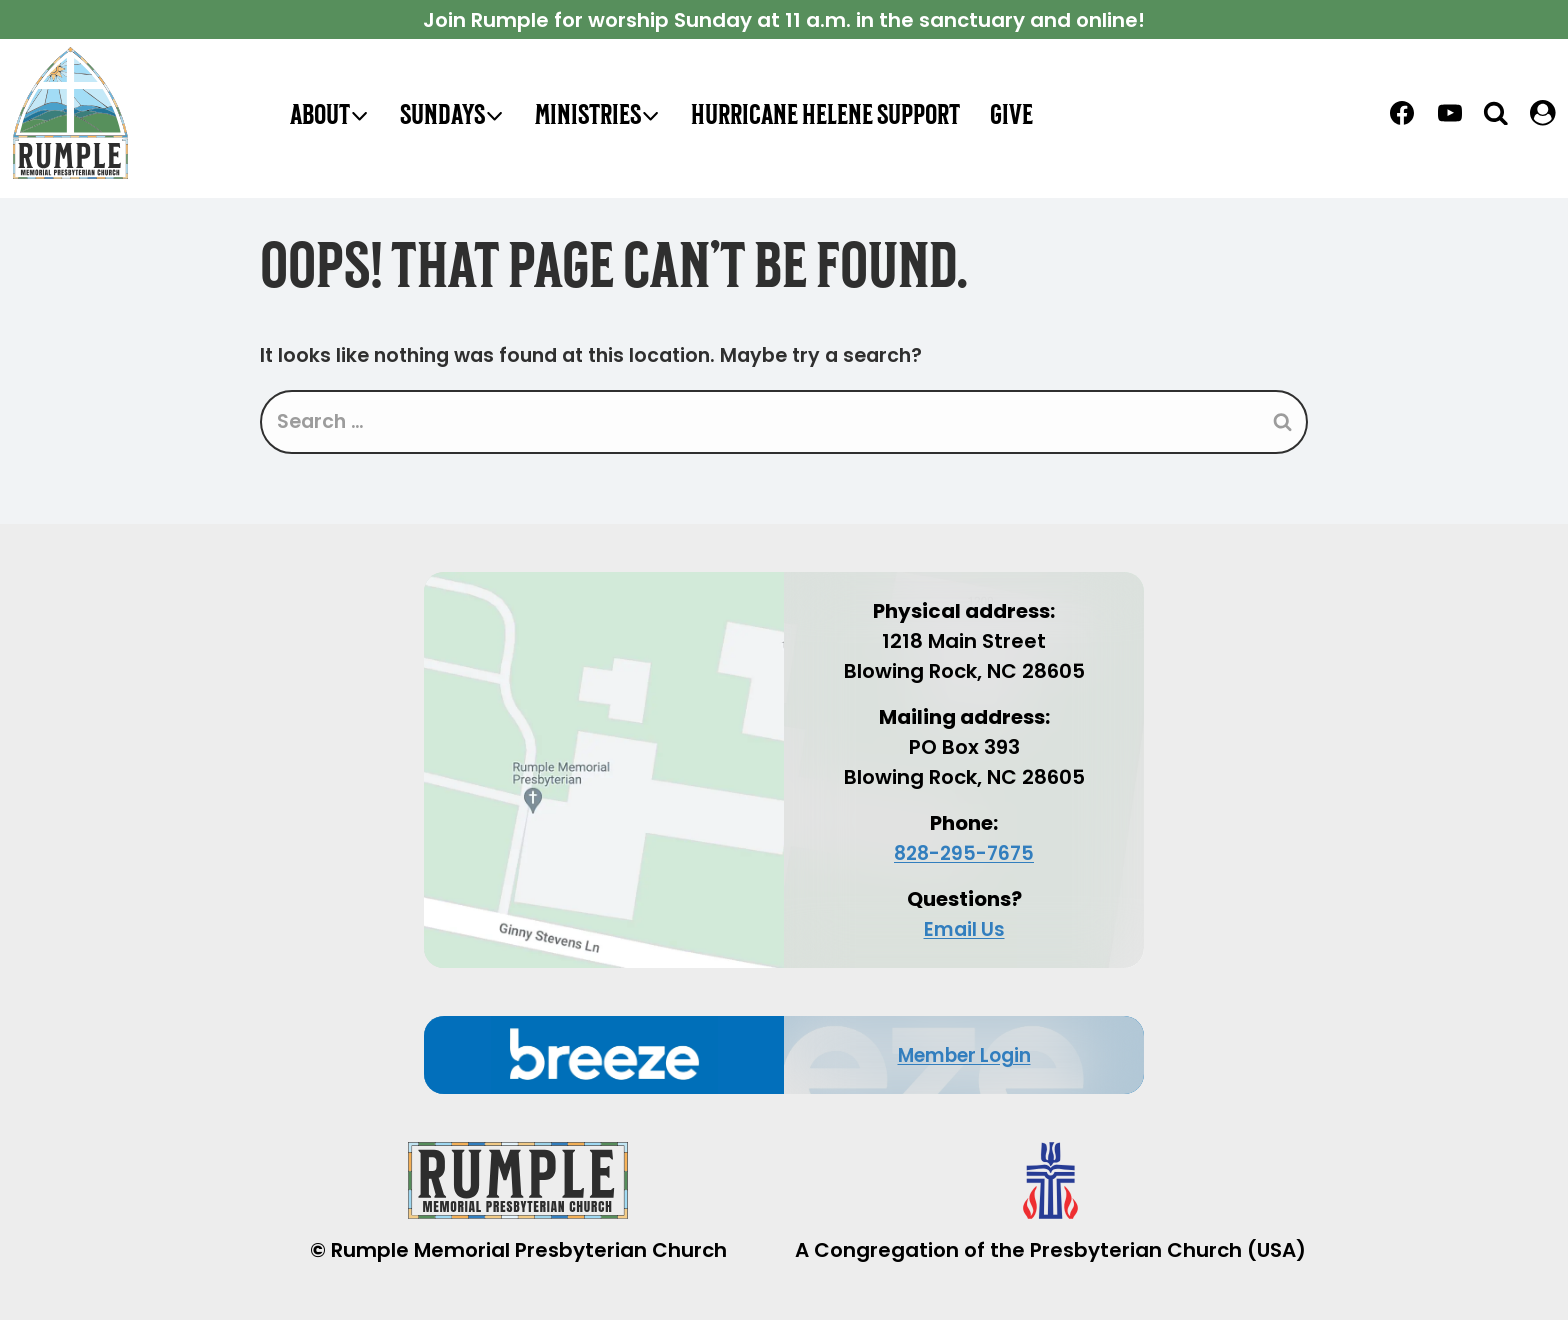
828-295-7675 (964, 853)
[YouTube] (1450, 113)
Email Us (964, 929)
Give (1011, 113)
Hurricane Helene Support (825, 113)
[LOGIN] (1543, 113)
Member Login (964, 1055)
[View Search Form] (1496, 112)
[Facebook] (1402, 113)
